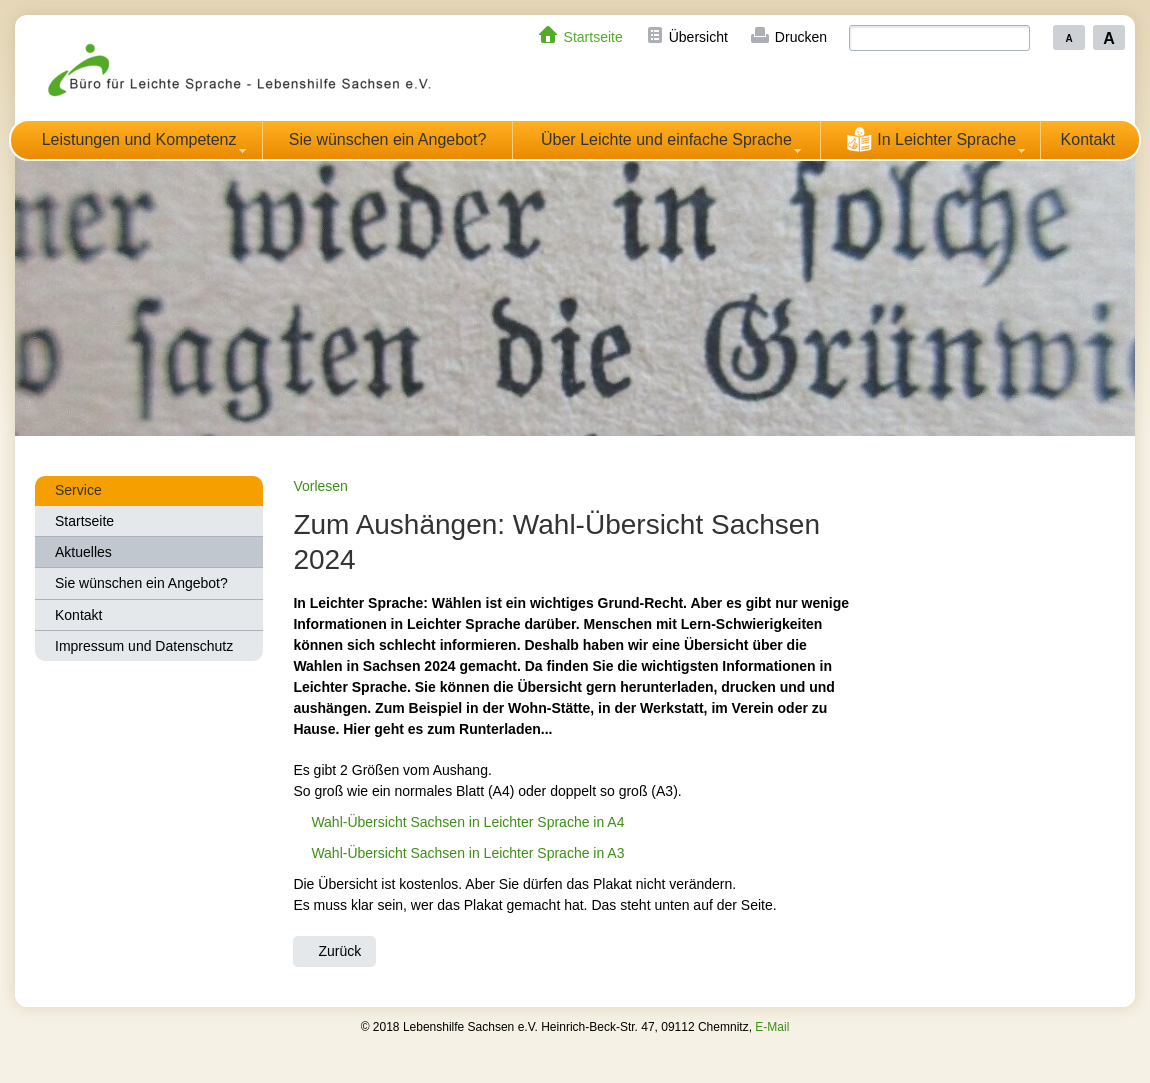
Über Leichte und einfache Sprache (666, 139)
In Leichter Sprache (930, 139)
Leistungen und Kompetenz (139, 139)
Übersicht (698, 37)
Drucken (801, 37)
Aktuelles (83, 552)
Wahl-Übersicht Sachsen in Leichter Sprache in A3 (467, 853)
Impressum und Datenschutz (144, 646)
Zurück (339, 951)
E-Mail (772, 1027)
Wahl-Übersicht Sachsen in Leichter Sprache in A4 (467, 822)
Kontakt (1088, 139)
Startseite (593, 37)
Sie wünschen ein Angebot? (387, 139)
